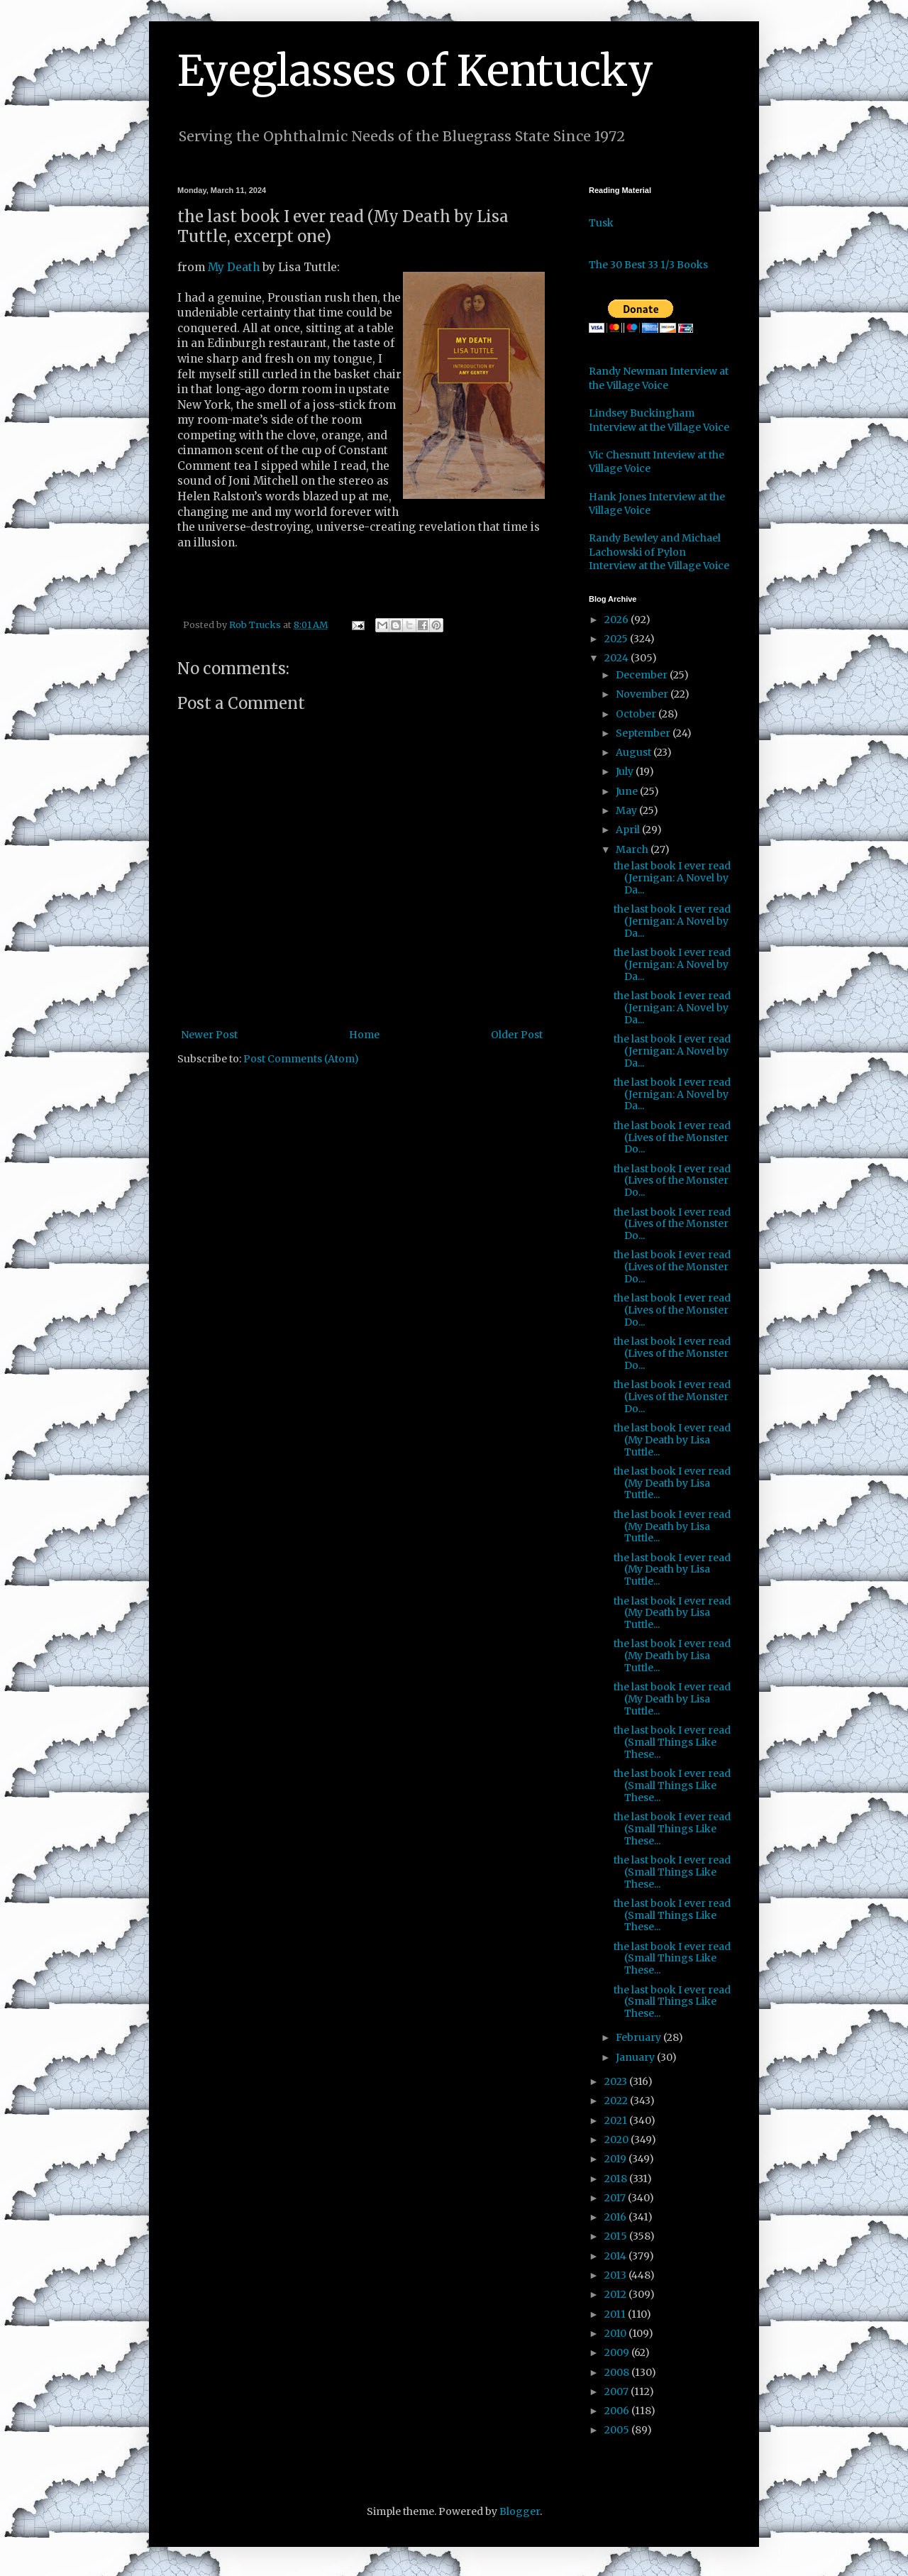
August (634, 752)
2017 (616, 2197)
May (627, 810)
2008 (617, 2372)
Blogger (519, 2511)
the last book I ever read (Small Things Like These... (672, 1742)
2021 (616, 2120)
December (643, 674)
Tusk (601, 222)
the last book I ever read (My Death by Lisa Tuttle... (672, 1439)
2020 (617, 2139)
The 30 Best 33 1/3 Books (648, 264)
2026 (617, 619)
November (643, 694)
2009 (617, 2352)
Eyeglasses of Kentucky (415, 70)
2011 (616, 2314)
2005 (617, 2429)
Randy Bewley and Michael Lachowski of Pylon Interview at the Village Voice (659, 552)
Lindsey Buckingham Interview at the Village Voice (659, 420)
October (637, 714)
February (639, 2037)
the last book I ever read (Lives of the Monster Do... (672, 1137)
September (644, 733)
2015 (616, 2236)
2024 (617, 657)
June (628, 791)
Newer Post (209, 1034)
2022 (617, 2100)
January (636, 2057)
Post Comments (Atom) (301, 1058)
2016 (616, 2217)
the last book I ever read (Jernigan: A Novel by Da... (672, 877)
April (629, 829)
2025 (617, 638)
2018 (616, 2178)
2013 (616, 2275)
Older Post (517, 1034)
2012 (616, 2294)
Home (364, 1034)
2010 (616, 2333)
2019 (616, 2158)
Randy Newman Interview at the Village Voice (659, 378)
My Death (234, 267)
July (626, 771)
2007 (617, 2391)
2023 (616, 2081)
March (633, 849)
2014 (616, 2256)
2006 (617, 2410)
